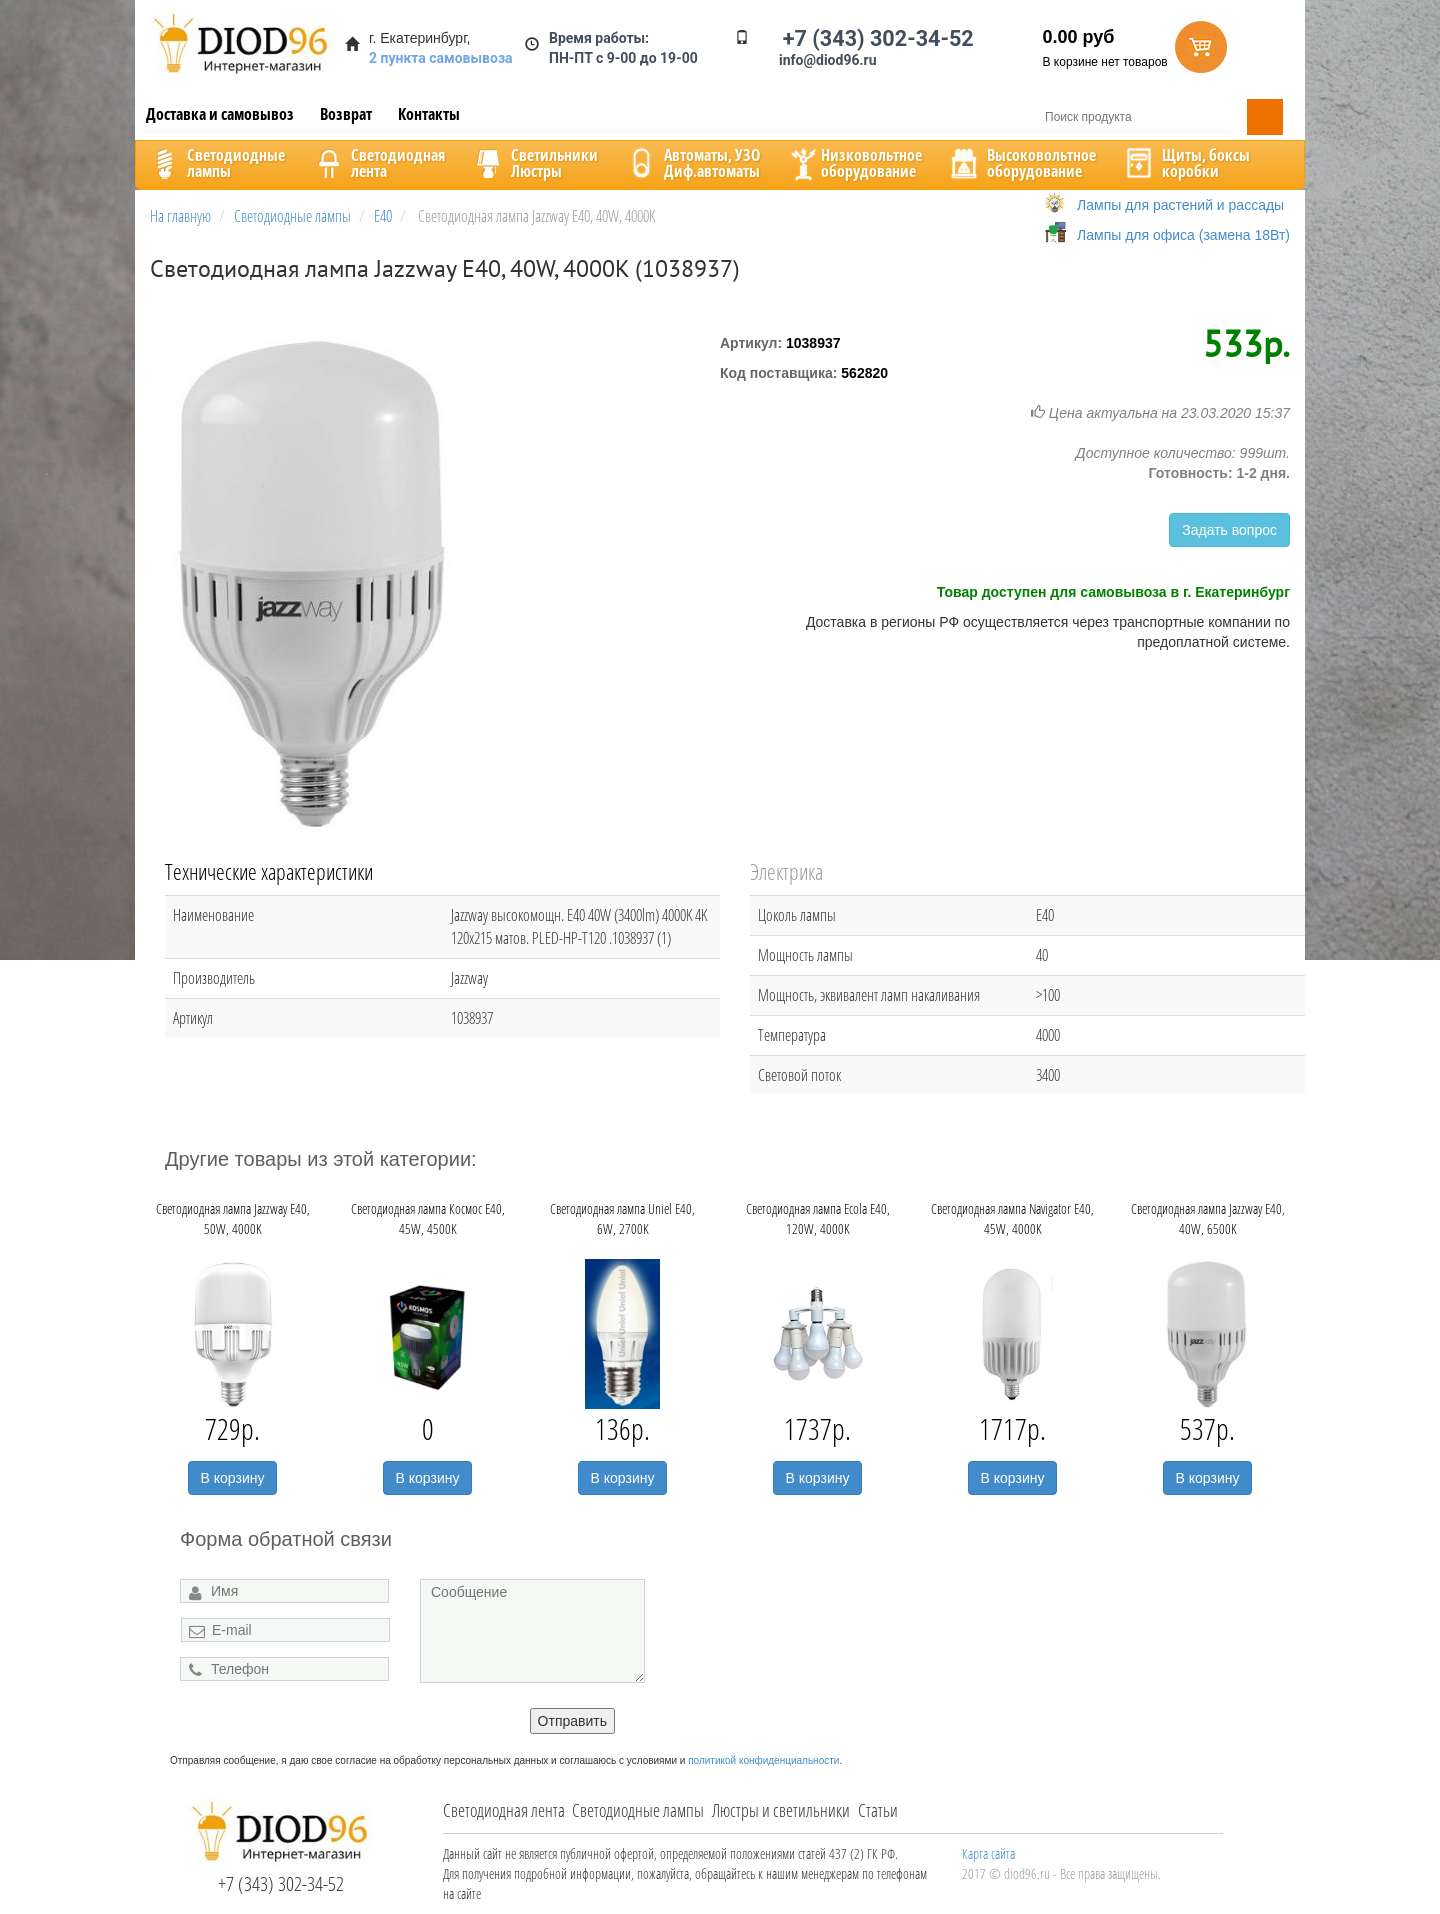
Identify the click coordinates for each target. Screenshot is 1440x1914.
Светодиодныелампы (216, 163)
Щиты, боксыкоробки (1186, 163)
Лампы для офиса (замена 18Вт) (1183, 235)
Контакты (429, 114)
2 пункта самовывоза (441, 58)
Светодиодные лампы (638, 1810)
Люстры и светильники (781, 1810)
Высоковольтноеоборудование (1021, 163)
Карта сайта (988, 1853)
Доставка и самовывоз (220, 114)
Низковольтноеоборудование (854, 163)
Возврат (346, 114)
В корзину (233, 1478)
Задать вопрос (1229, 530)
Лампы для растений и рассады (1180, 205)
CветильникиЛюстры (534, 163)
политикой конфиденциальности (763, 1760)
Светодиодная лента (504, 1810)
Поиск (1265, 117)
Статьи (878, 1810)
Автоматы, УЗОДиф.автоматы (692, 163)
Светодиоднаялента (378, 163)
